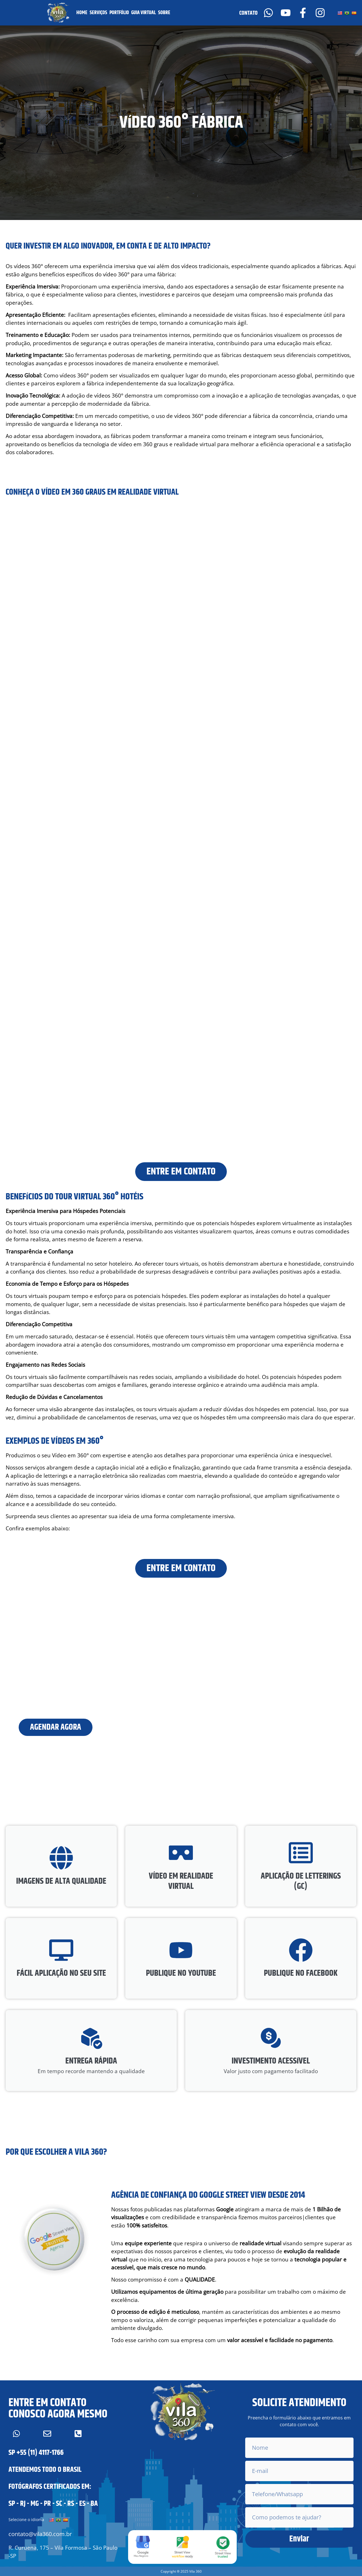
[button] (181, 2567)
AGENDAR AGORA (56, 1732)
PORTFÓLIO (119, 13)
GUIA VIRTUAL (143, 13)
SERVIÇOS (98, 13)
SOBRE (164, 13)
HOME (81, 13)
